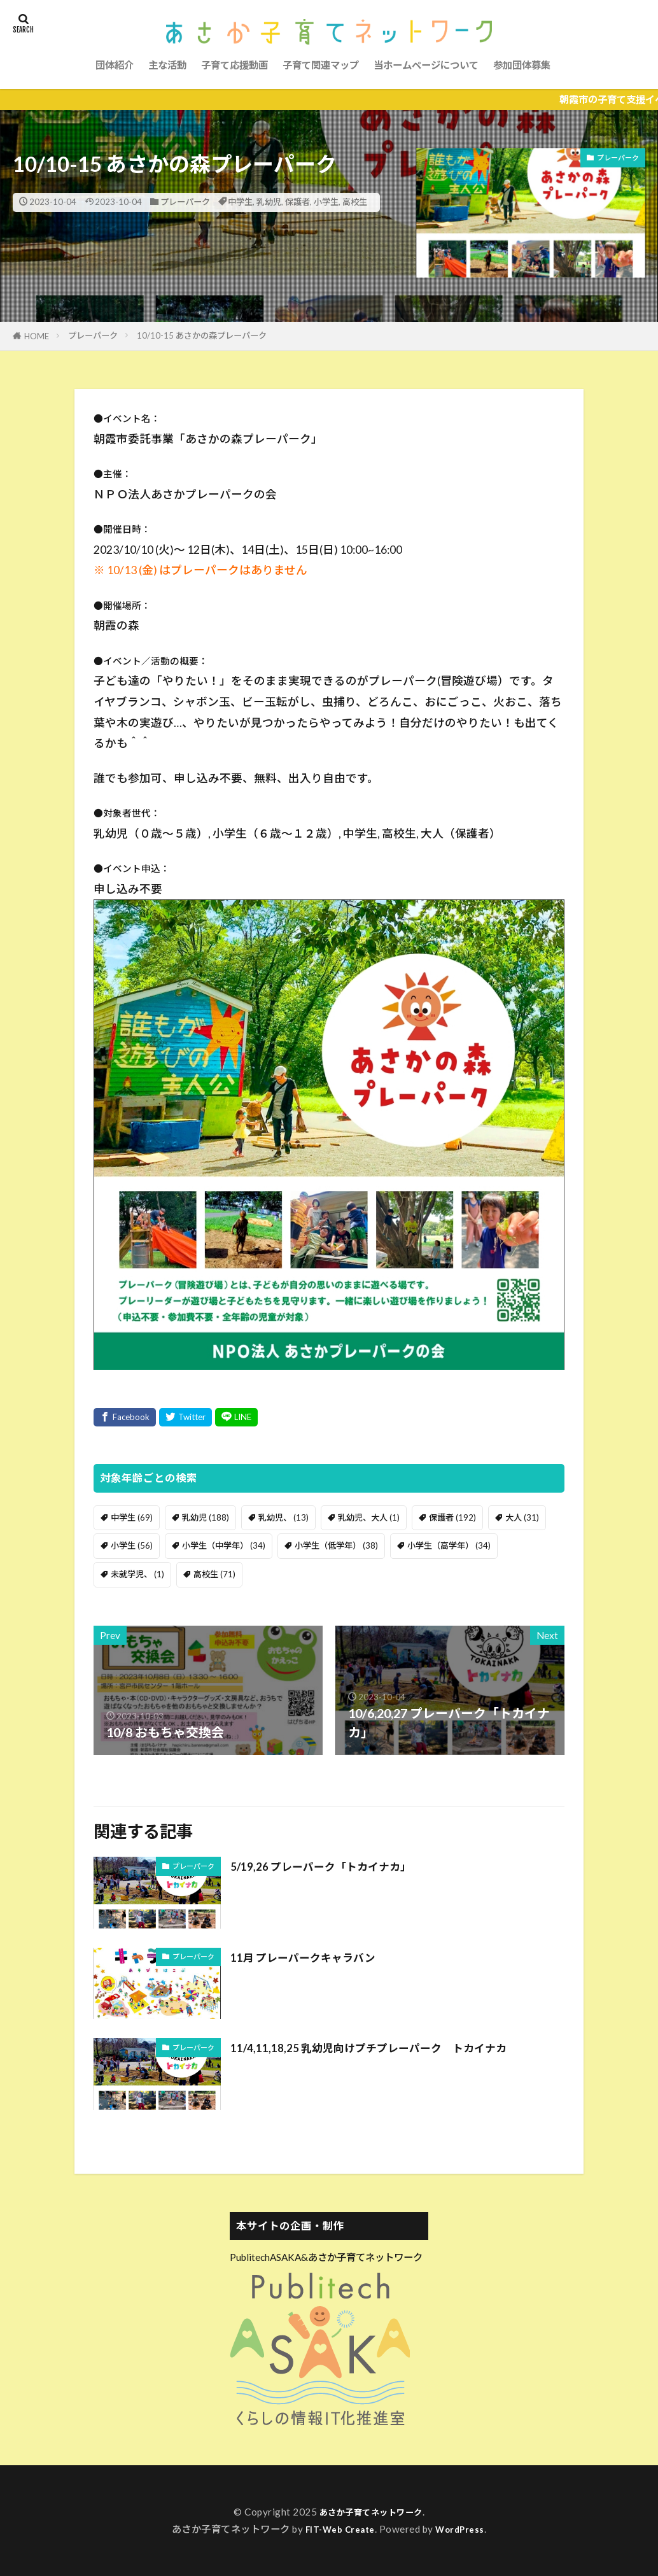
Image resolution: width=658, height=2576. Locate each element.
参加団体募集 (521, 65)
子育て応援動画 (234, 65)
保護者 (297, 202)
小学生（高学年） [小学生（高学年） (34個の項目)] (449, 1545)
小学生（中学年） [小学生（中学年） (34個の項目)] (223, 1545)
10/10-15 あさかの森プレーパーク (202, 335)
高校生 (354, 202)
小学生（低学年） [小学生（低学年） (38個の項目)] (336, 1545)
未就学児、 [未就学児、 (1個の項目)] (137, 1574)
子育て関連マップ (321, 65)
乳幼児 (268, 202)
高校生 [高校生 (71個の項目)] (214, 1574)
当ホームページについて (426, 65)
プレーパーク (185, 202)
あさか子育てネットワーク (371, 2511)
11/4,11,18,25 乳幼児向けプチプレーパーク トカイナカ (390, 2047)
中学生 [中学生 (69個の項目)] (132, 1517)
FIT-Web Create (337, 2529)
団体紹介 (114, 65)
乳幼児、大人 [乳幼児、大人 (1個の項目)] (369, 1517)
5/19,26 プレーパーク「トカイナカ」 (335, 1865)
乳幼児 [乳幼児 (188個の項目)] (205, 1517)
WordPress (464, 2529)
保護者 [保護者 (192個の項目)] (452, 1517)
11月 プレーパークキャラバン (315, 1956)
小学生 (326, 202)
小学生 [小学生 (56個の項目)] (132, 1545)
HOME (36, 336)
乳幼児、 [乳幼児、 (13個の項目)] (283, 1517)
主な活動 (167, 65)
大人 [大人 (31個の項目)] (522, 1517)
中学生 (240, 202)
